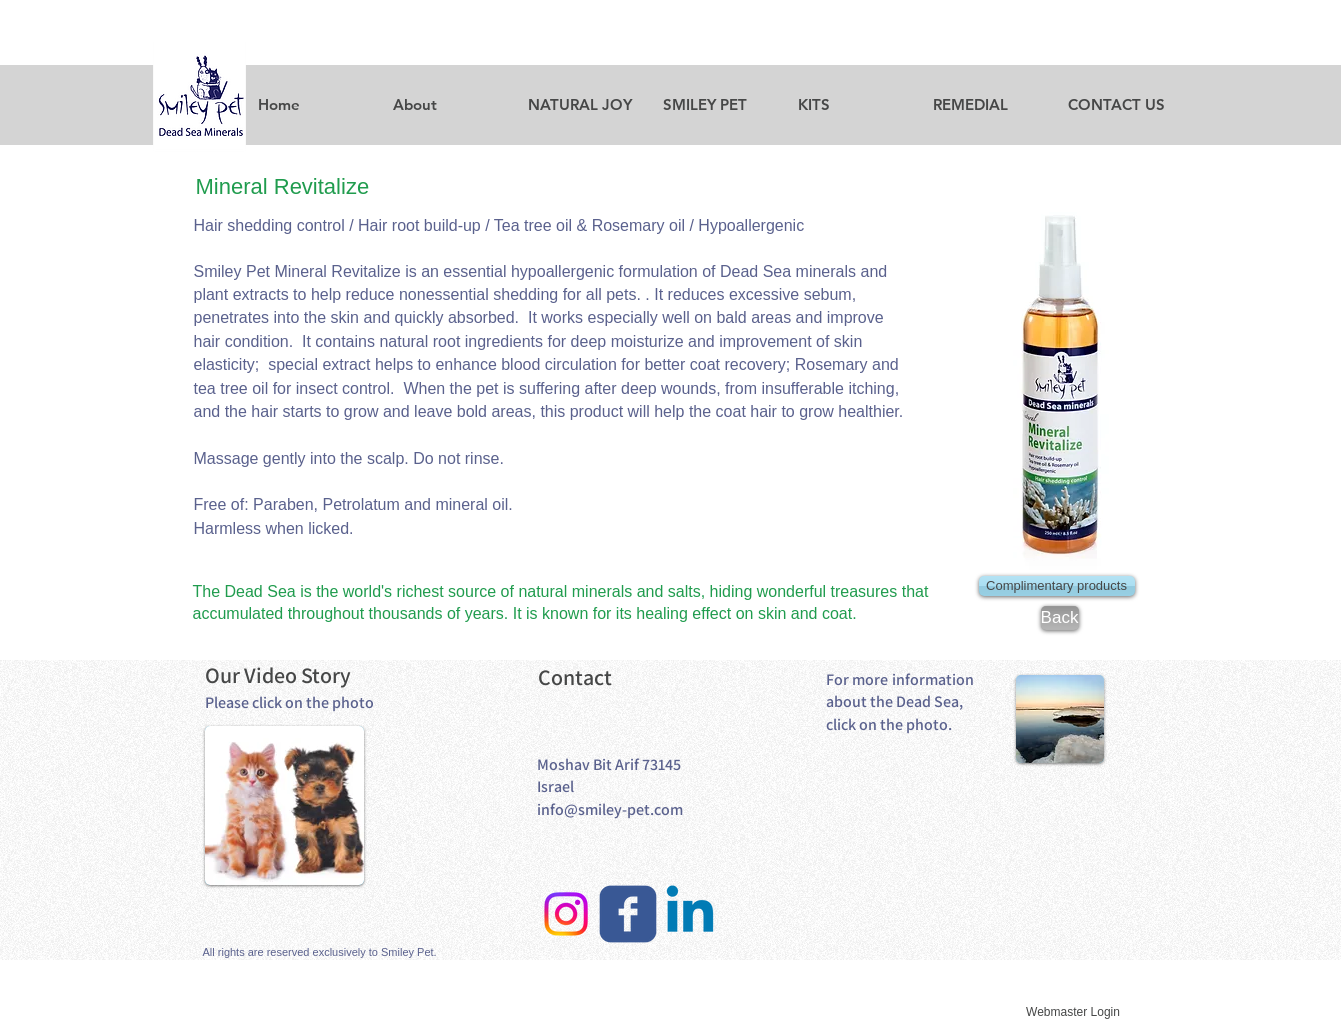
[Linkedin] (690, 914)
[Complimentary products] (1057, 586)
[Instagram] (566, 914)
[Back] (1060, 618)
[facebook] (628, 914)
